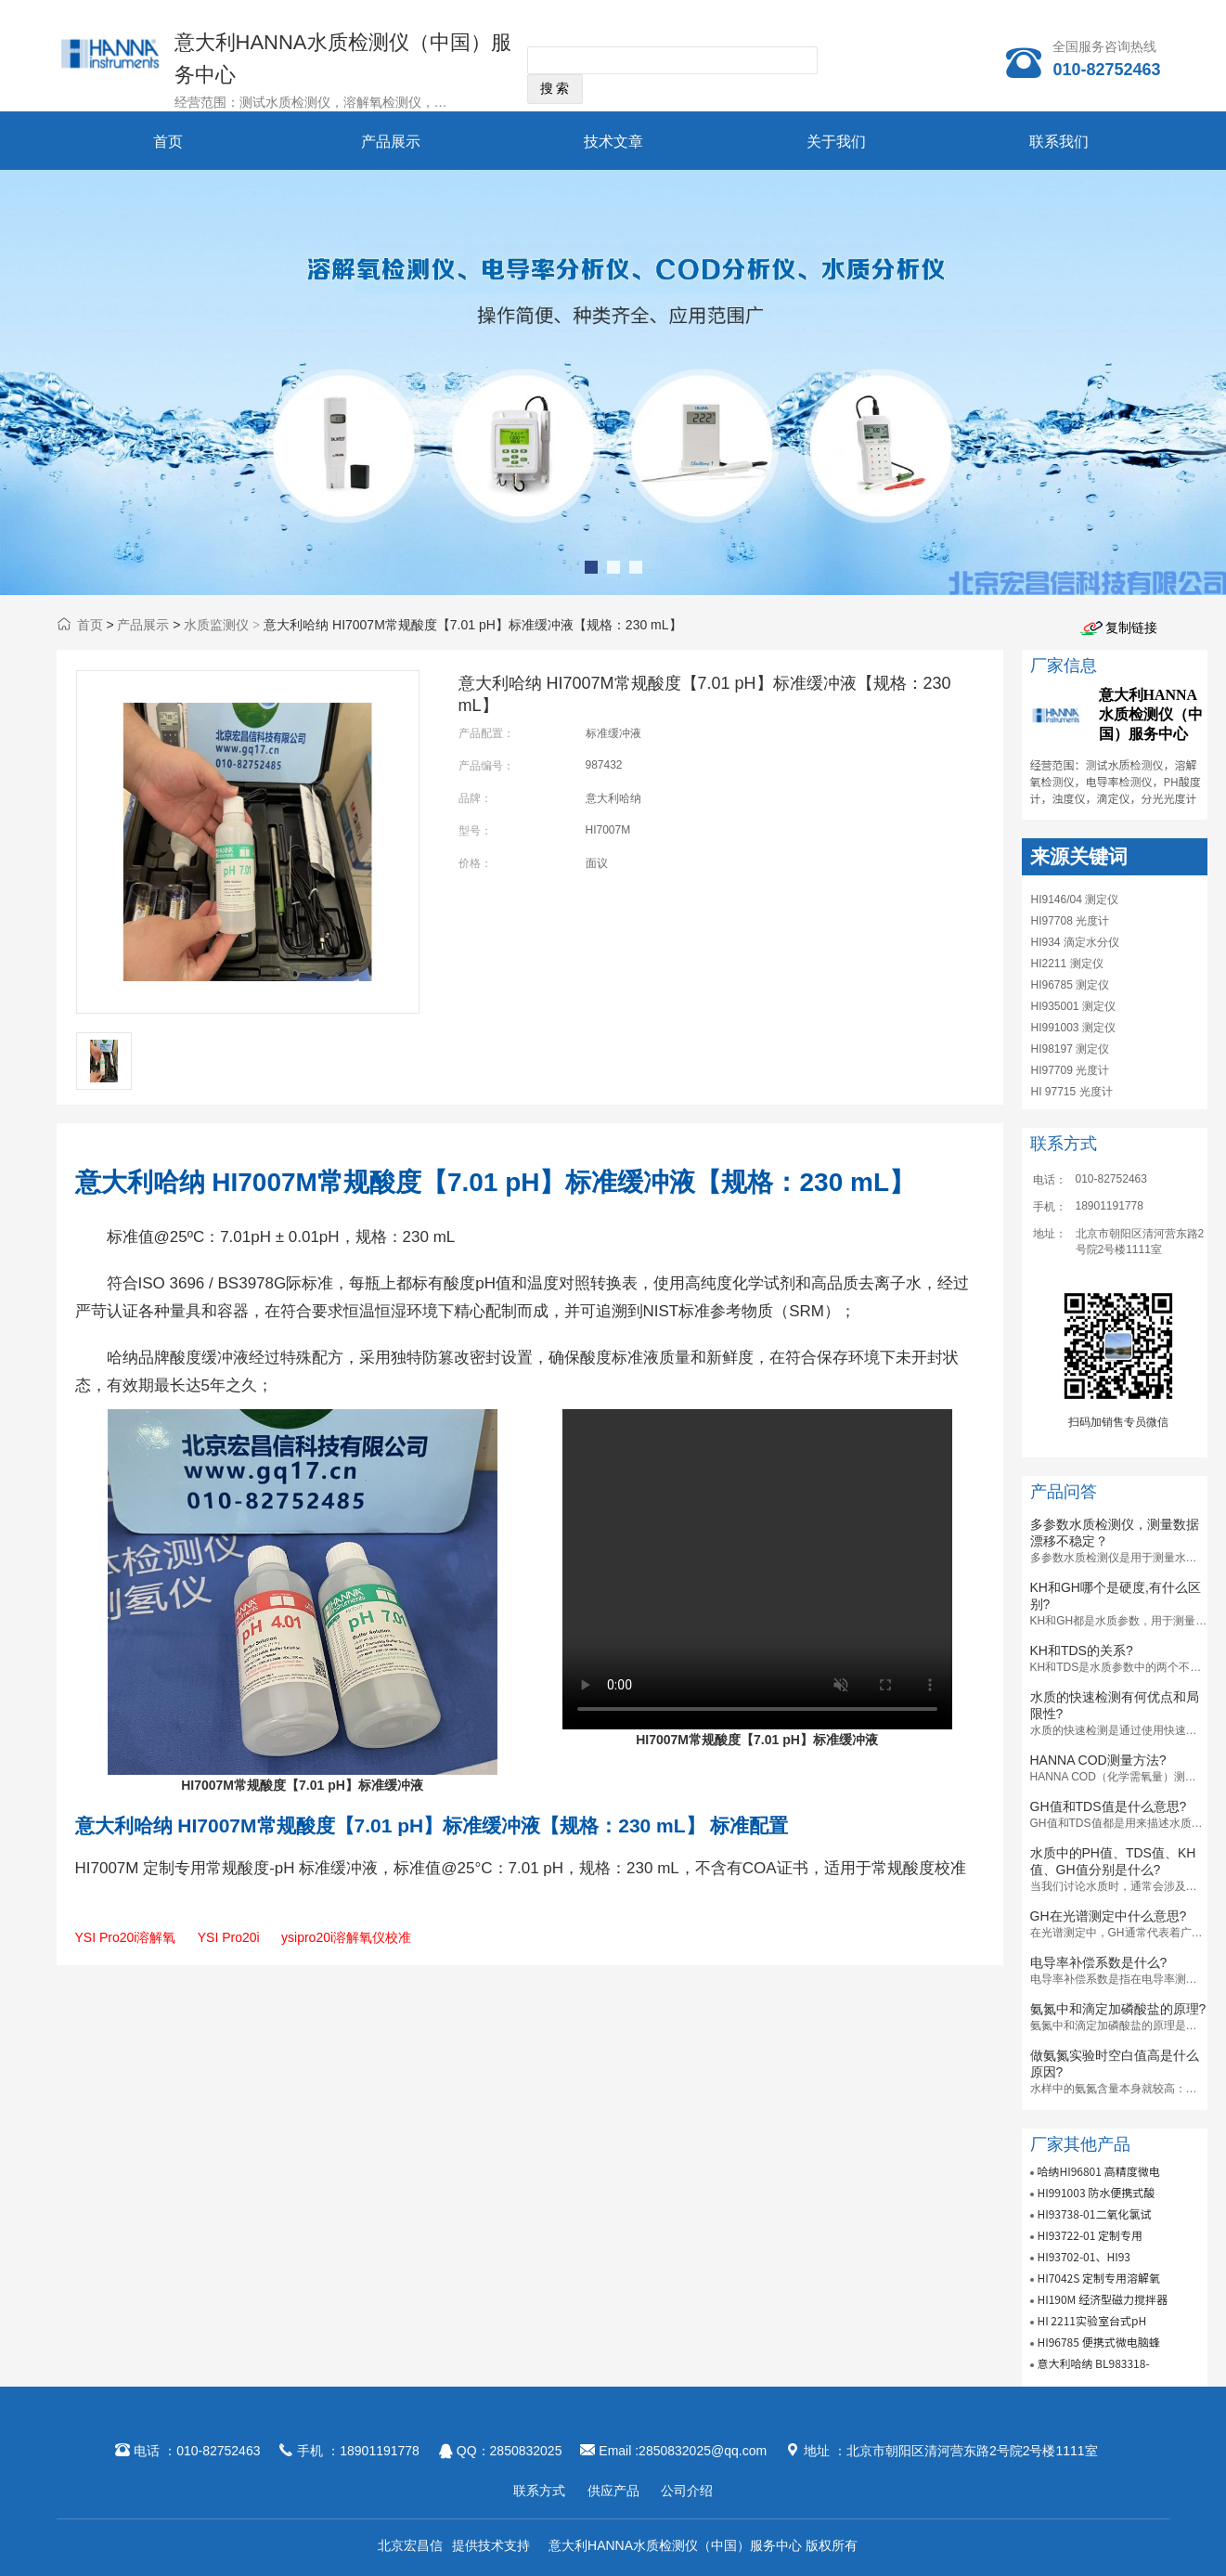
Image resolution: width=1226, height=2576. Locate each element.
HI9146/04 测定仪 (1075, 899)
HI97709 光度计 (1070, 1070)
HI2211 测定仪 (1067, 963)
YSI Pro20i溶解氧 (125, 1937)
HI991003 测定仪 (1073, 1027)
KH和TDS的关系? (1081, 1650)
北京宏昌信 (410, 2545)
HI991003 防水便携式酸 (1096, 2192)
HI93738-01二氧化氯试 (1094, 2213)
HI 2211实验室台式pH (1091, 2320)
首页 (168, 141)
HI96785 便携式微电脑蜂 (1098, 2341)
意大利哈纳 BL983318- (1093, 2363)
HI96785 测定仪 (1070, 984)
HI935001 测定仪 (1073, 1006)
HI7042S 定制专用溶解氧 (1098, 2277)
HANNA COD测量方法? (1098, 1760)
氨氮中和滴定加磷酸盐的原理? (1118, 2008)
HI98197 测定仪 (1070, 1048)
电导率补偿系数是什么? (1099, 1962)
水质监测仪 (216, 624)
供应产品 (613, 2490)
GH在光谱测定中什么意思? (1108, 1916)
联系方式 (539, 2490)
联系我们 (1059, 141)
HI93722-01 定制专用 (1089, 2235)
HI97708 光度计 (1070, 920)
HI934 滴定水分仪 (1075, 942)
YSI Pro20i (229, 1937)
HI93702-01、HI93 (1083, 2256)
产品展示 (390, 141)
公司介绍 (687, 2490)
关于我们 (836, 141)
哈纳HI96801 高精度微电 (1098, 2171)
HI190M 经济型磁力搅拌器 (1102, 2299)
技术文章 (613, 141)
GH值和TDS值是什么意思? (1108, 1806)
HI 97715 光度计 (1072, 1091)
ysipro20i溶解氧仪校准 (346, 1937)
